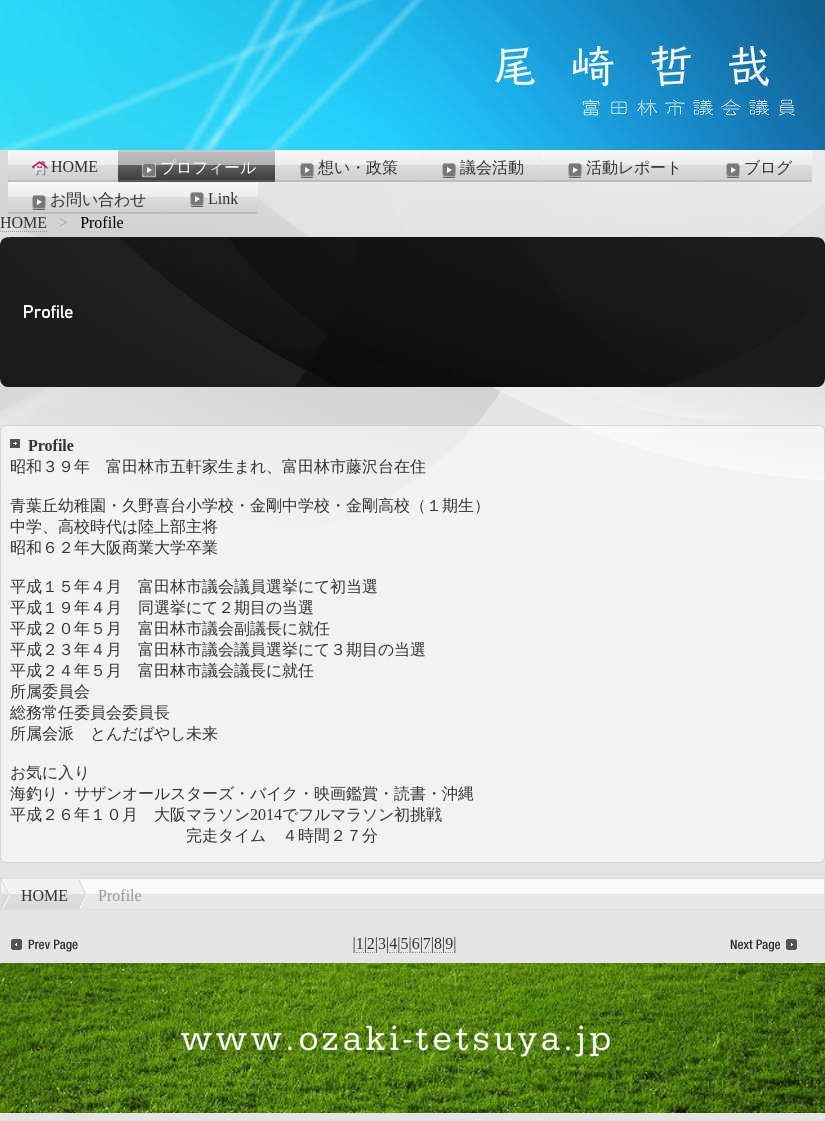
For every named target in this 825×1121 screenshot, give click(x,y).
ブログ (757, 169)
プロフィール (197, 169)
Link (212, 199)
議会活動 (481, 169)
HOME (63, 167)
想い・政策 (347, 169)
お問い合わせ (87, 201)
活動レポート (623, 169)
